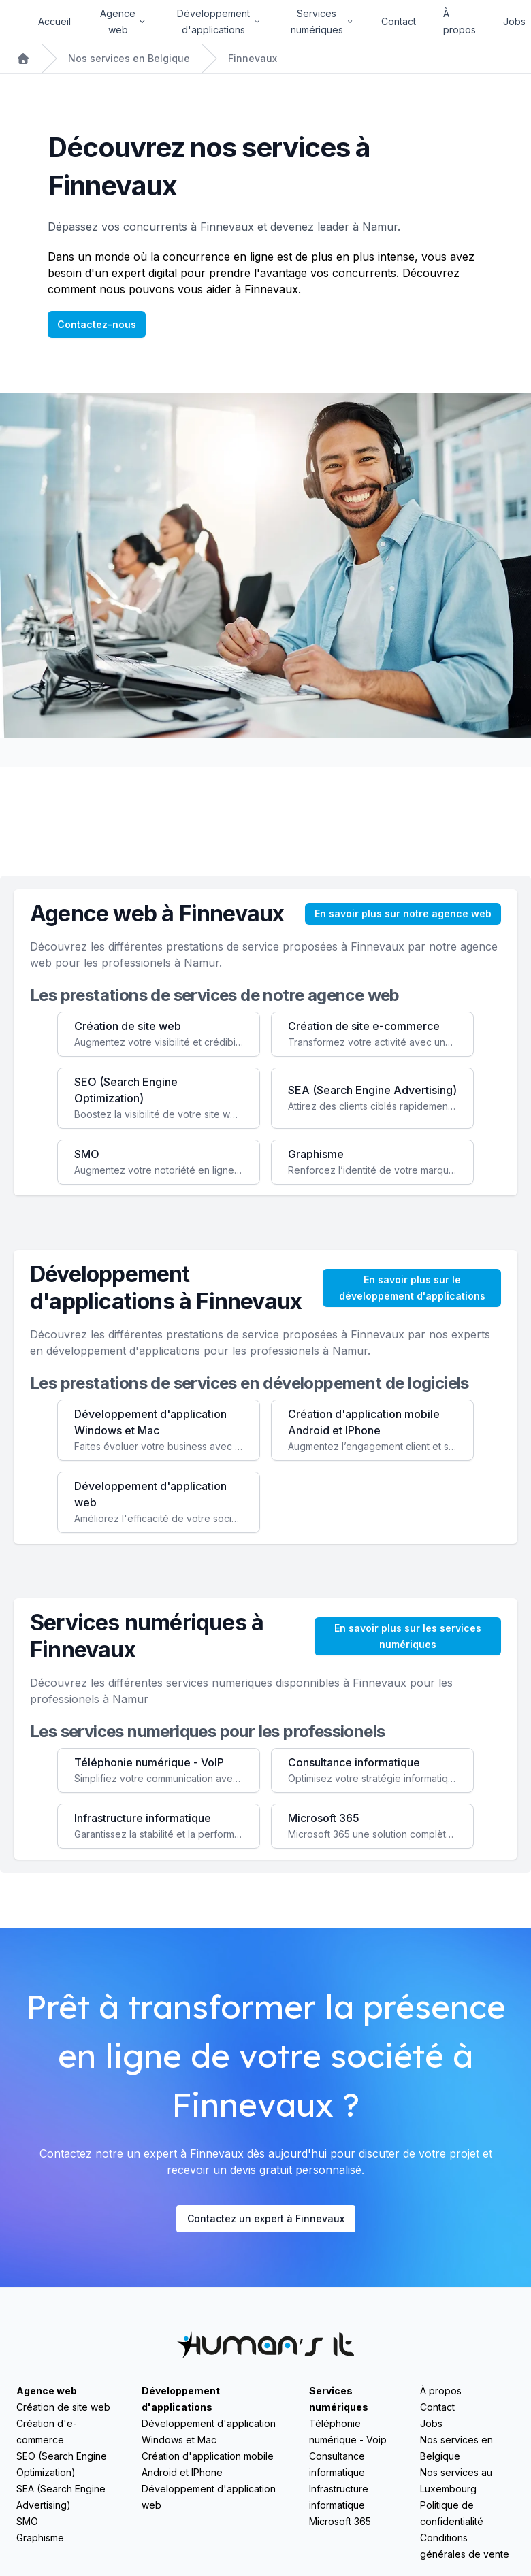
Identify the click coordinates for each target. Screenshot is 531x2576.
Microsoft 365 (340, 2521)
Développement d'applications (181, 2399)
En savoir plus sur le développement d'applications (412, 1288)
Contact (398, 21)
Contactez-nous (96, 324)
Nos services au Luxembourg (456, 2480)
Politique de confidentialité (451, 2513)
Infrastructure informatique (338, 2497)
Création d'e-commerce (46, 2431)
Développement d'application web (209, 2497)
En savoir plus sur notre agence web (403, 913)
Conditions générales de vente (464, 2546)
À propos (459, 21)
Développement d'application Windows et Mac (209, 2431)
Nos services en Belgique (129, 58)
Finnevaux (252, 58)
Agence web (46, 2390)
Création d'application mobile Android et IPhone (208, 2464)
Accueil (54, 21)
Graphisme (40, 2537)
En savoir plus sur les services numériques (407, 1636)
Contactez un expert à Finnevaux (265, 2218)
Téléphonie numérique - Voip (348, 2431)
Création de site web (63, 2407)
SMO (27, 2521)
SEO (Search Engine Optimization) (61, 2464)
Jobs (514, 21)
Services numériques (338, 2399)
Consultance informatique (337, 2464)
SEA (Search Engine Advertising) (61, 2497)
